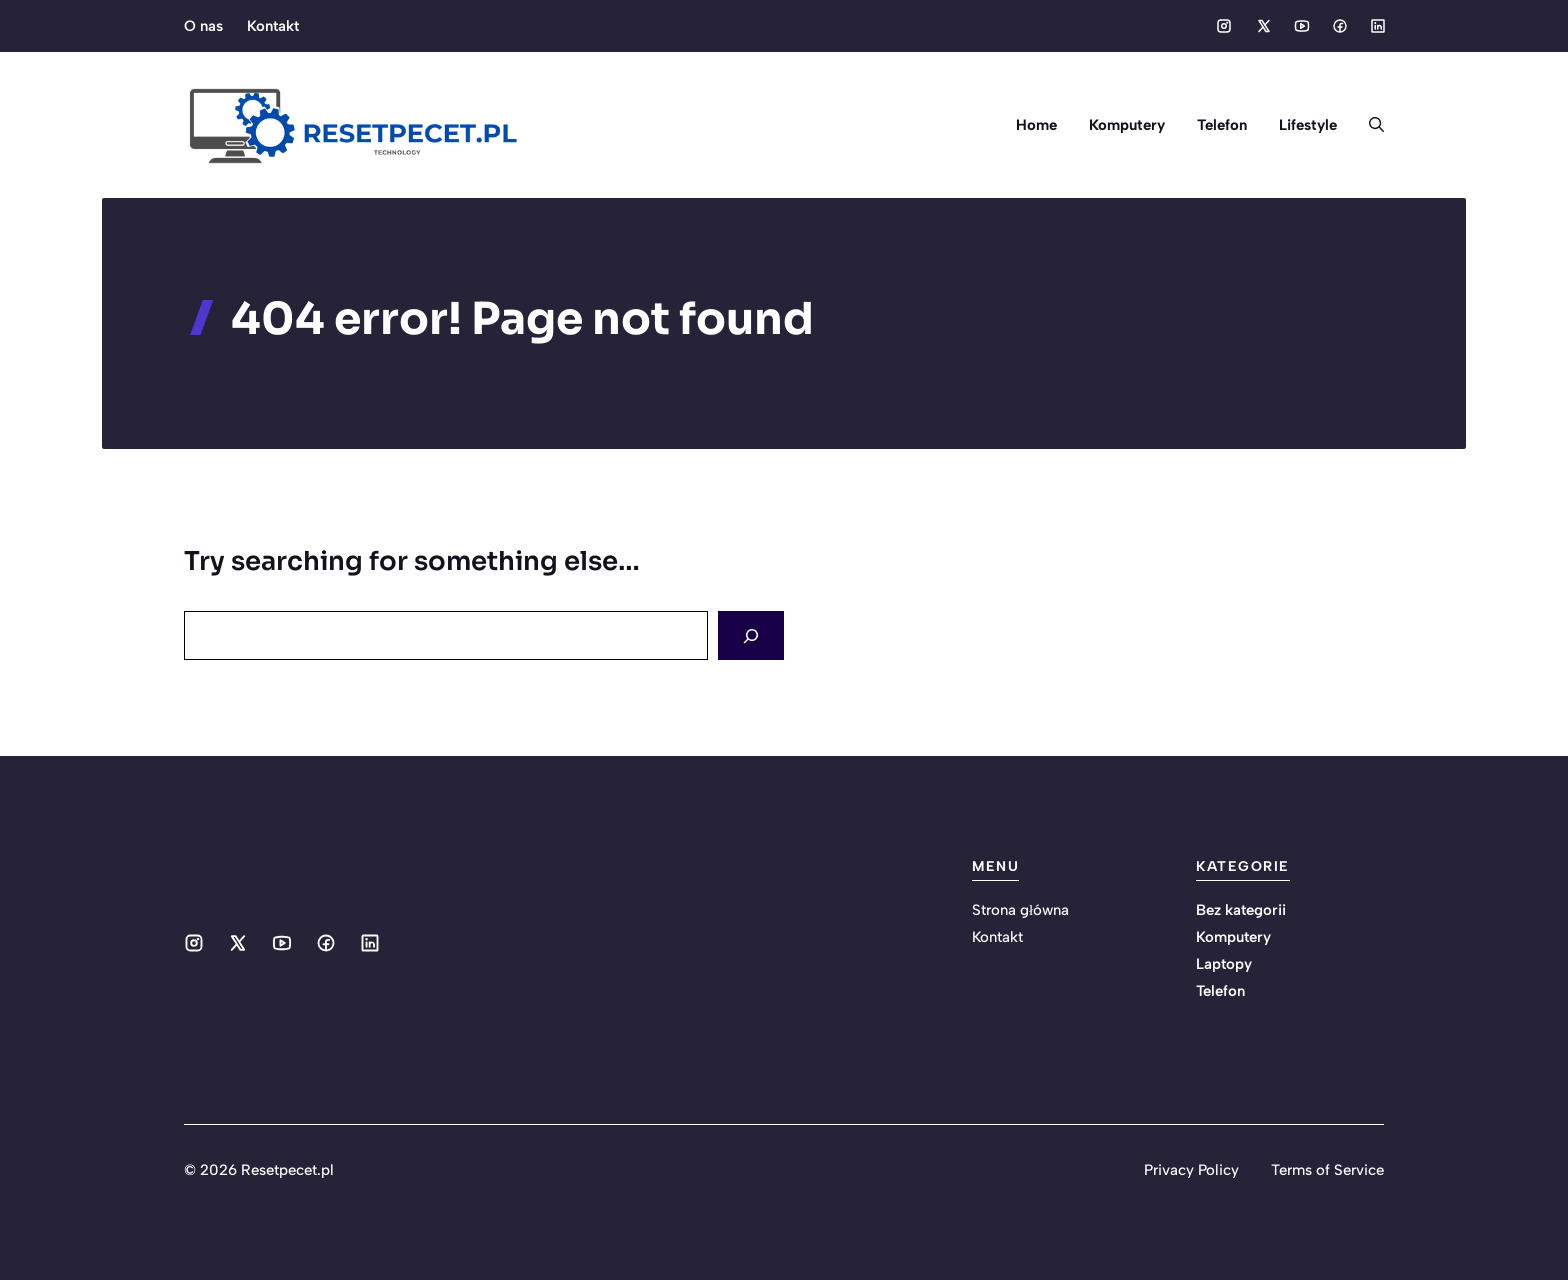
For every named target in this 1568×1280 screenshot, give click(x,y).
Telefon (1222, 125)
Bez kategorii (1241, 910)
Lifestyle (1308, 125)
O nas (203, 26)
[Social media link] (1224, 26)
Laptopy (1224, 964)
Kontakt (273, 26)
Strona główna (1020, 910)
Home (1036, 125)
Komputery (1127, 125)
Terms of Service (1327, 1170)
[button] (1368, 125)
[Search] (751, 635)
